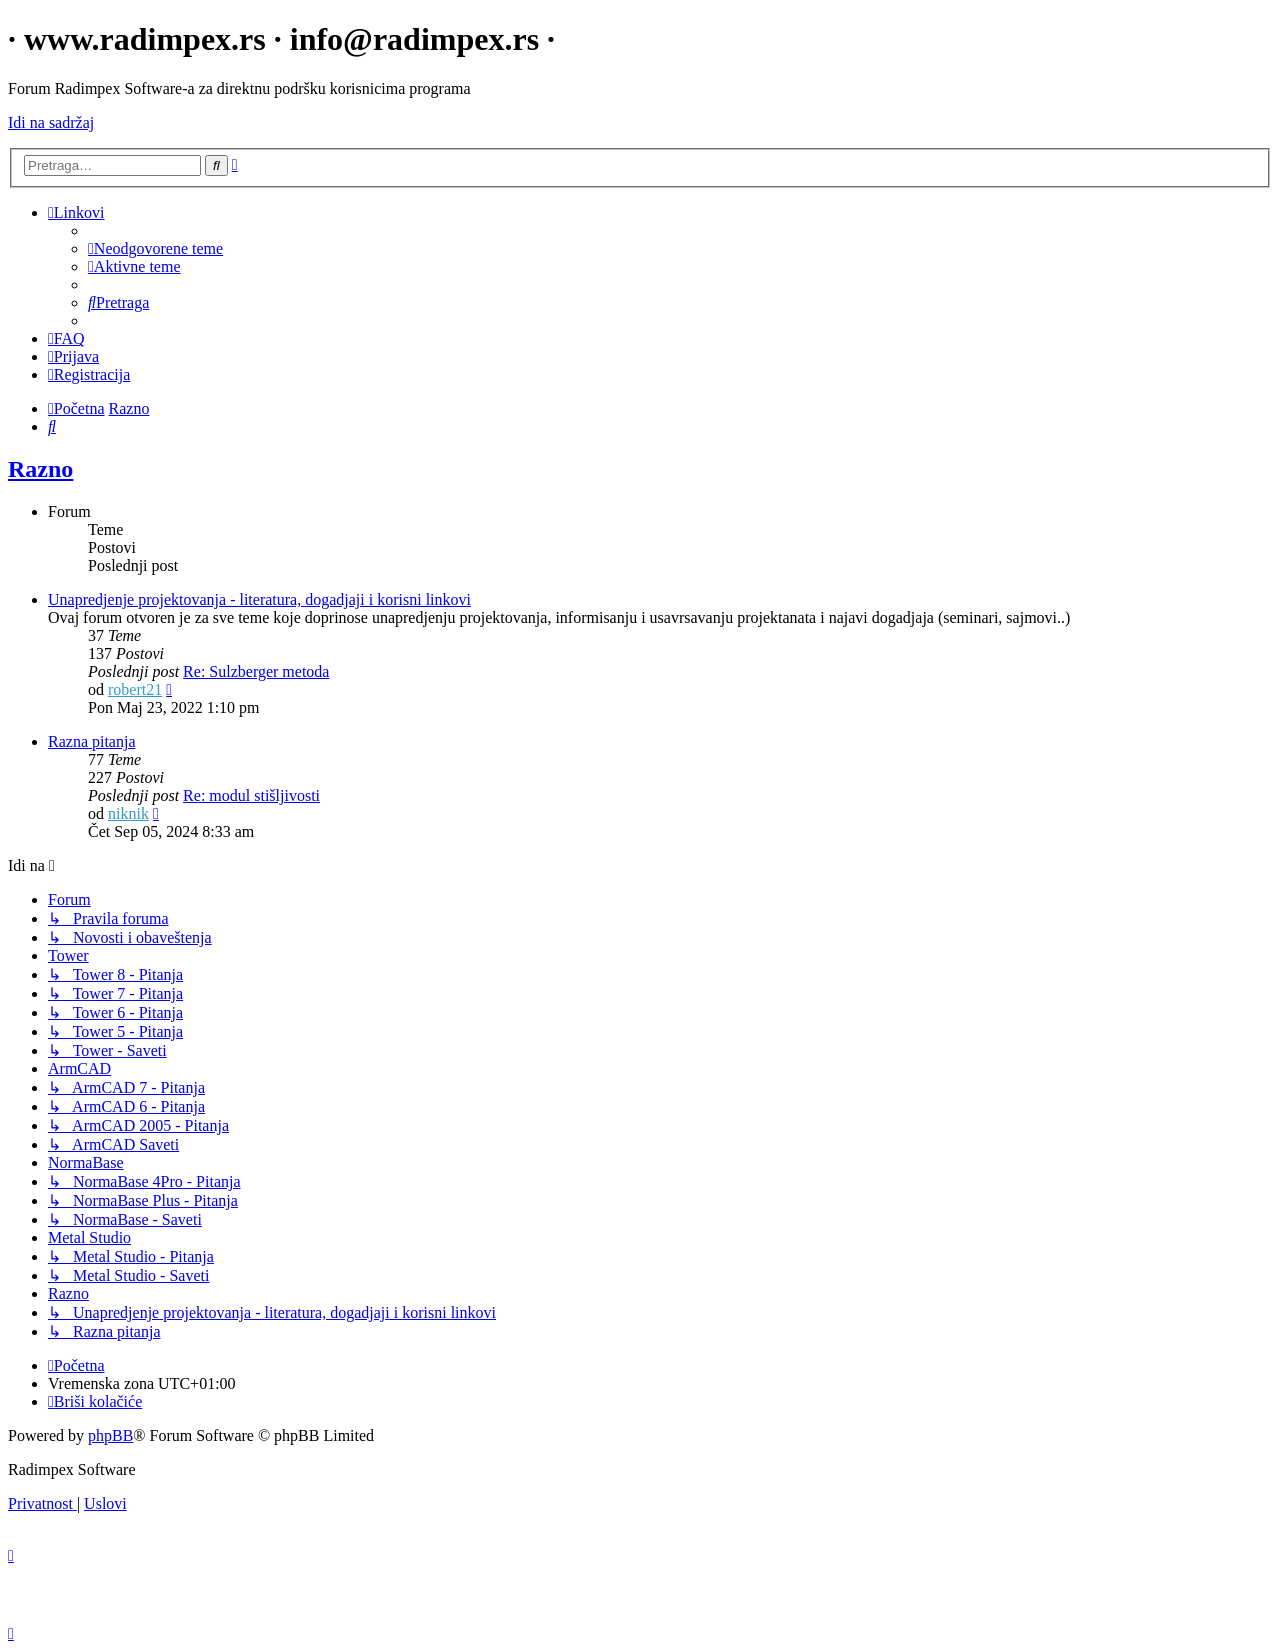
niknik (128, 813)
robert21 (135, 689)
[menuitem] (155, 248)
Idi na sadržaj (51, 122)
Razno (40, 469)
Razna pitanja (92, 741)
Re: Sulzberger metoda (256, 671)
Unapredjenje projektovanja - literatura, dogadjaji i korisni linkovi (259, 599)
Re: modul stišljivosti (251, 795)
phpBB (110, 1435)
